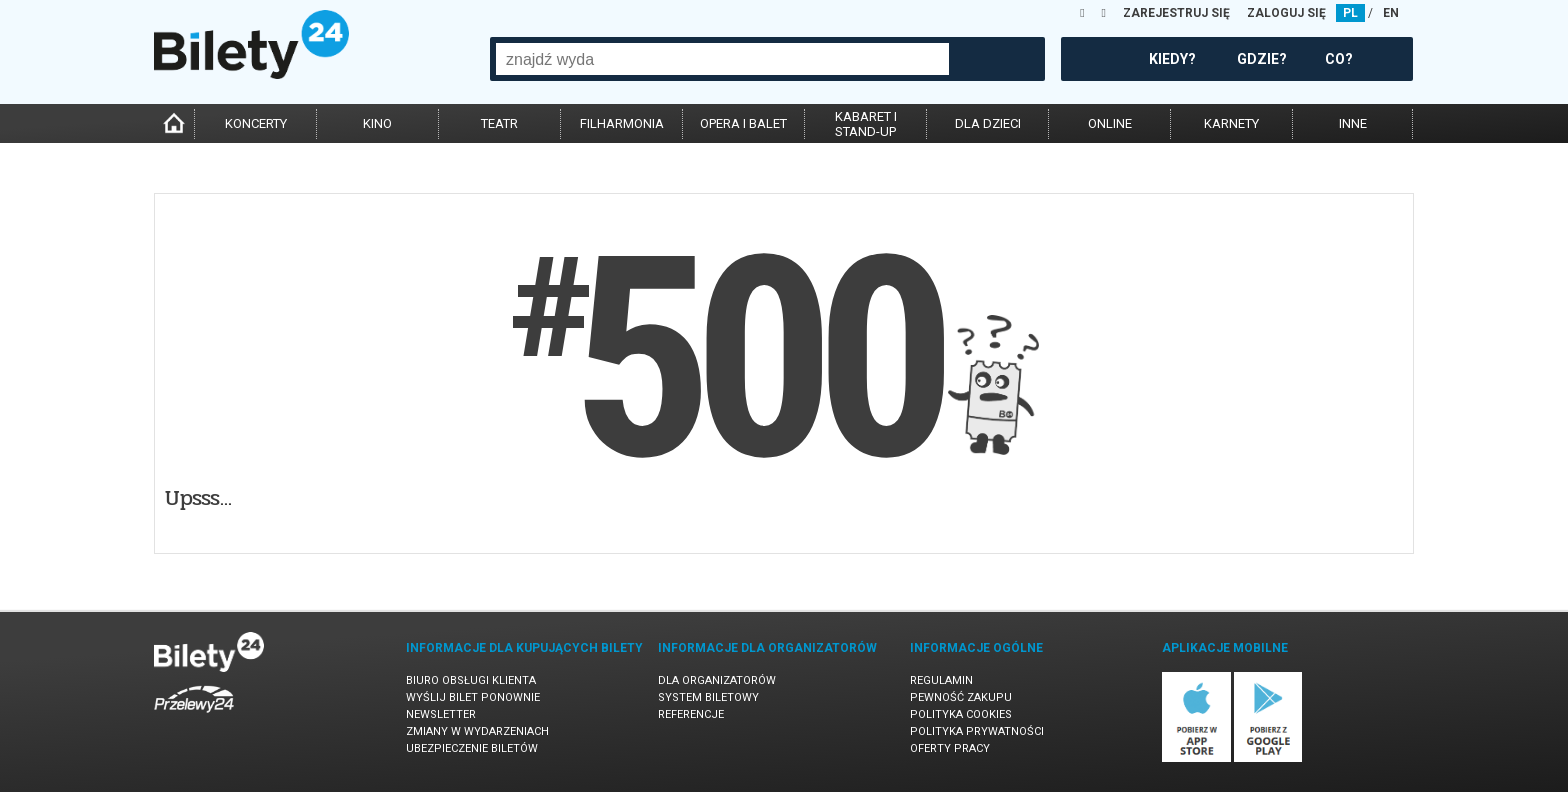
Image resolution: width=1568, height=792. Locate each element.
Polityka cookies (961, 714)
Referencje (691, 714)
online (1110, 123)
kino (377, 123)
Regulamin (941, 680)
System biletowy (708, 697)
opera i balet (743, 123)
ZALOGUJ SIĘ (1286, 13)
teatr (499, 123)
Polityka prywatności (977, 731)
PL (1350, 13)
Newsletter (441, 714)
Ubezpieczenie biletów (472, 748)
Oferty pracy (950, 748)
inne (1353, 123)
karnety (1231, 123)
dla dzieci (988, 123)
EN (1391, 13)
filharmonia (622, 123)
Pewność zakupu (961, 697)
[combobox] (722, 59)
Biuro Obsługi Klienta (471, 680)
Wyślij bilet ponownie (473, 697)
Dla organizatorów (717, 680)
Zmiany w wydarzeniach (477, 731)
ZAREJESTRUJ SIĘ (1176, 13)
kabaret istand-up (866, 124)
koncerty (256, 123)
